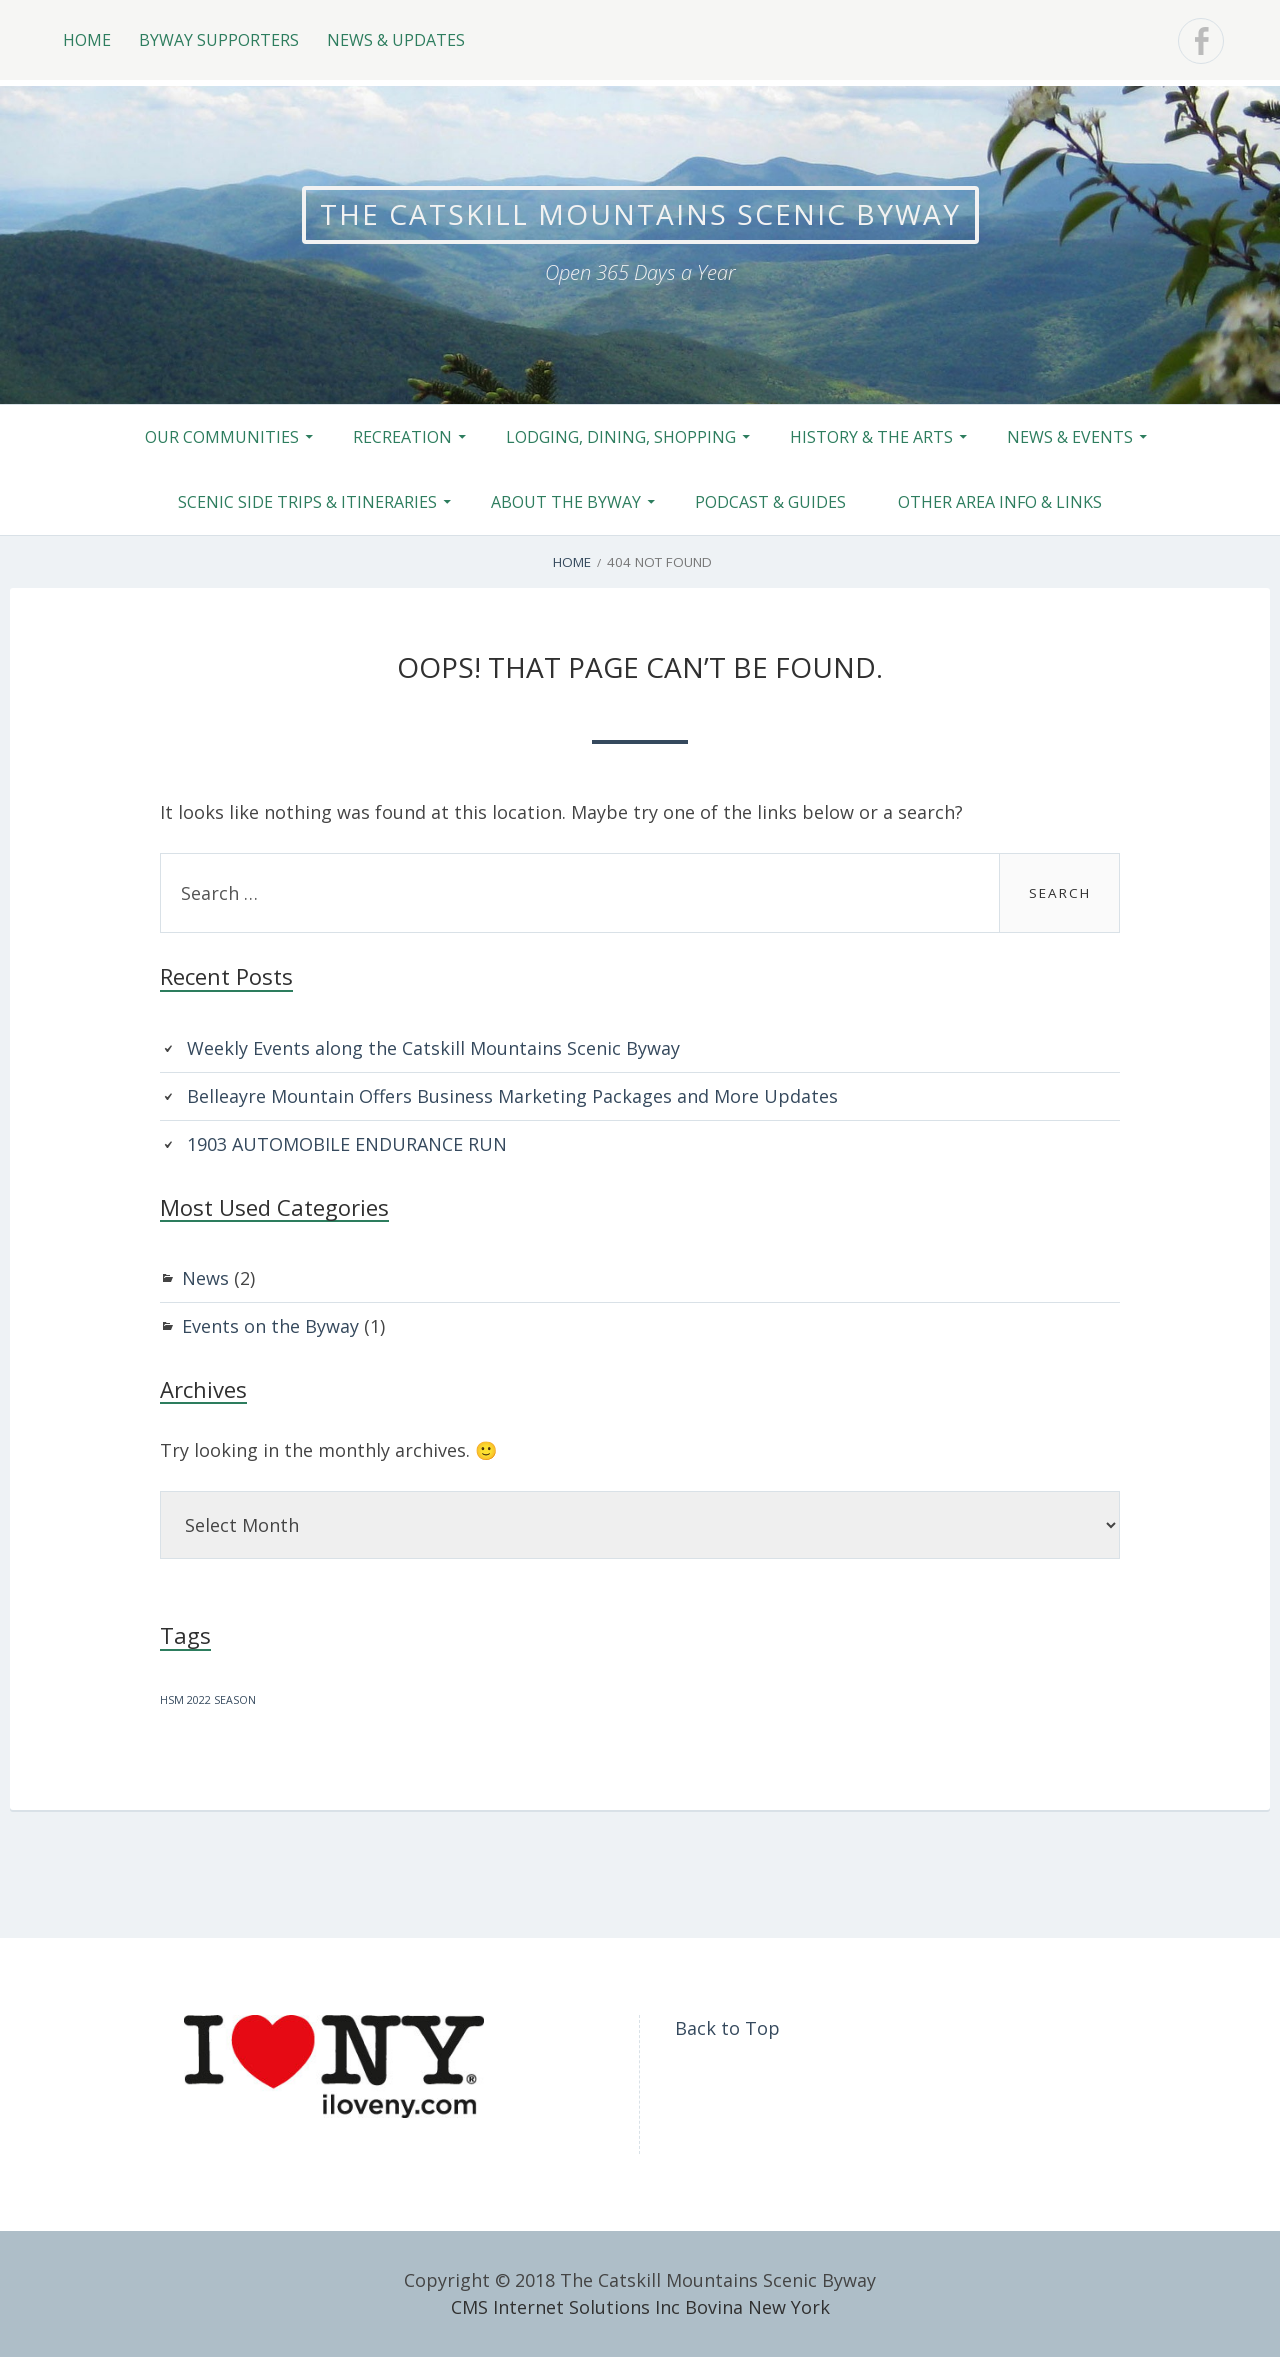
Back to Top (727, 2028)
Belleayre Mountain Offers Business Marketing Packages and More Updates (512, 1096)
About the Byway (566, 502)
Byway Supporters (219, 40)
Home (87, 40)
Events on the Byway (270, 1326)
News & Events (1070, 437)
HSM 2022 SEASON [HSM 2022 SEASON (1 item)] (208, 1700)
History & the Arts (871, 437)
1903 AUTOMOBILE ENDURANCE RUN (347, 1144)
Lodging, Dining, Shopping (621, 437)
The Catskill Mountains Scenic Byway (640, 214)
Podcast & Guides (770, 502)
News (205, 1278)
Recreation (402, 437)
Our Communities (222, 437)
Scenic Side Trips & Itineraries (307, 502)
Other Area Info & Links (1000, 502)
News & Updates (396, 40)
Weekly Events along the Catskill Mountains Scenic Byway (433, 1048)
